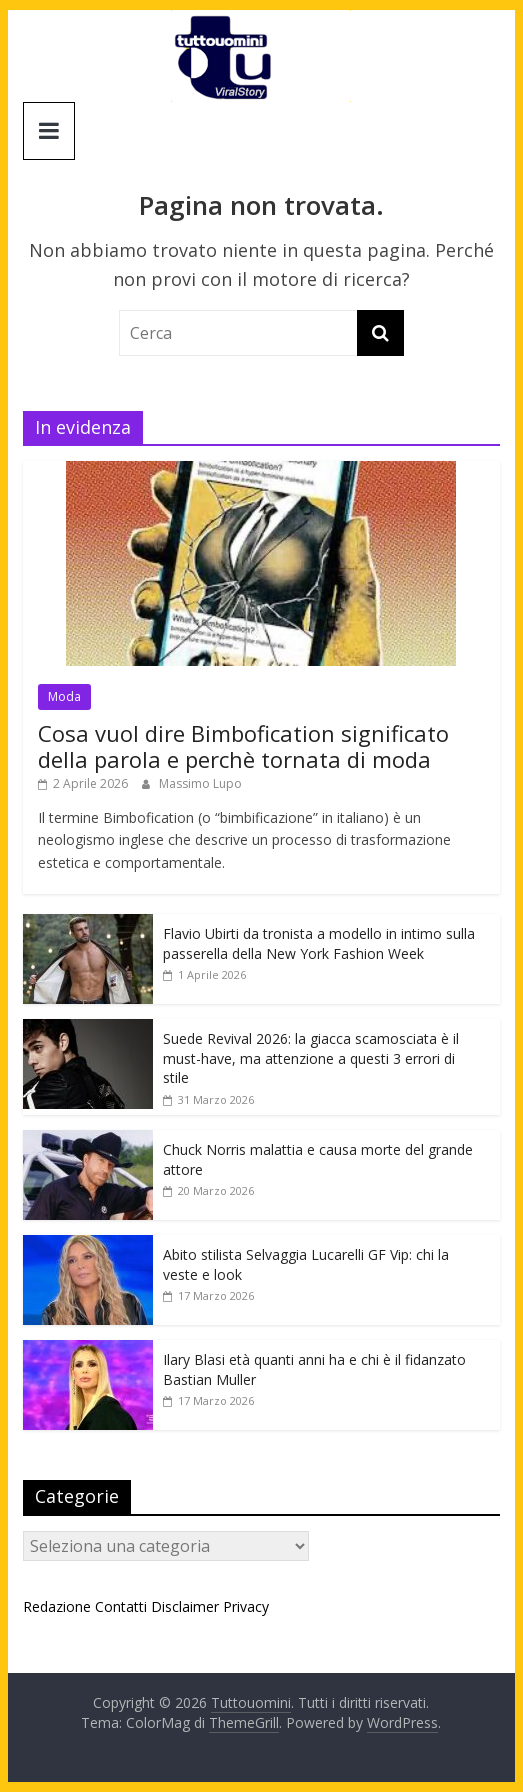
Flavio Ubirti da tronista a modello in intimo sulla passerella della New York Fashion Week (319, 943)
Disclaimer (185, 1606)
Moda (64, 696)
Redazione (57, 1606)
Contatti (121, 1606)
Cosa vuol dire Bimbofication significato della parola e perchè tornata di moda (243, 746)
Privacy (246, 1606)
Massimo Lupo (200, 783)
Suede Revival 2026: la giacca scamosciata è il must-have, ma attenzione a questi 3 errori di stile (311, 1058)
